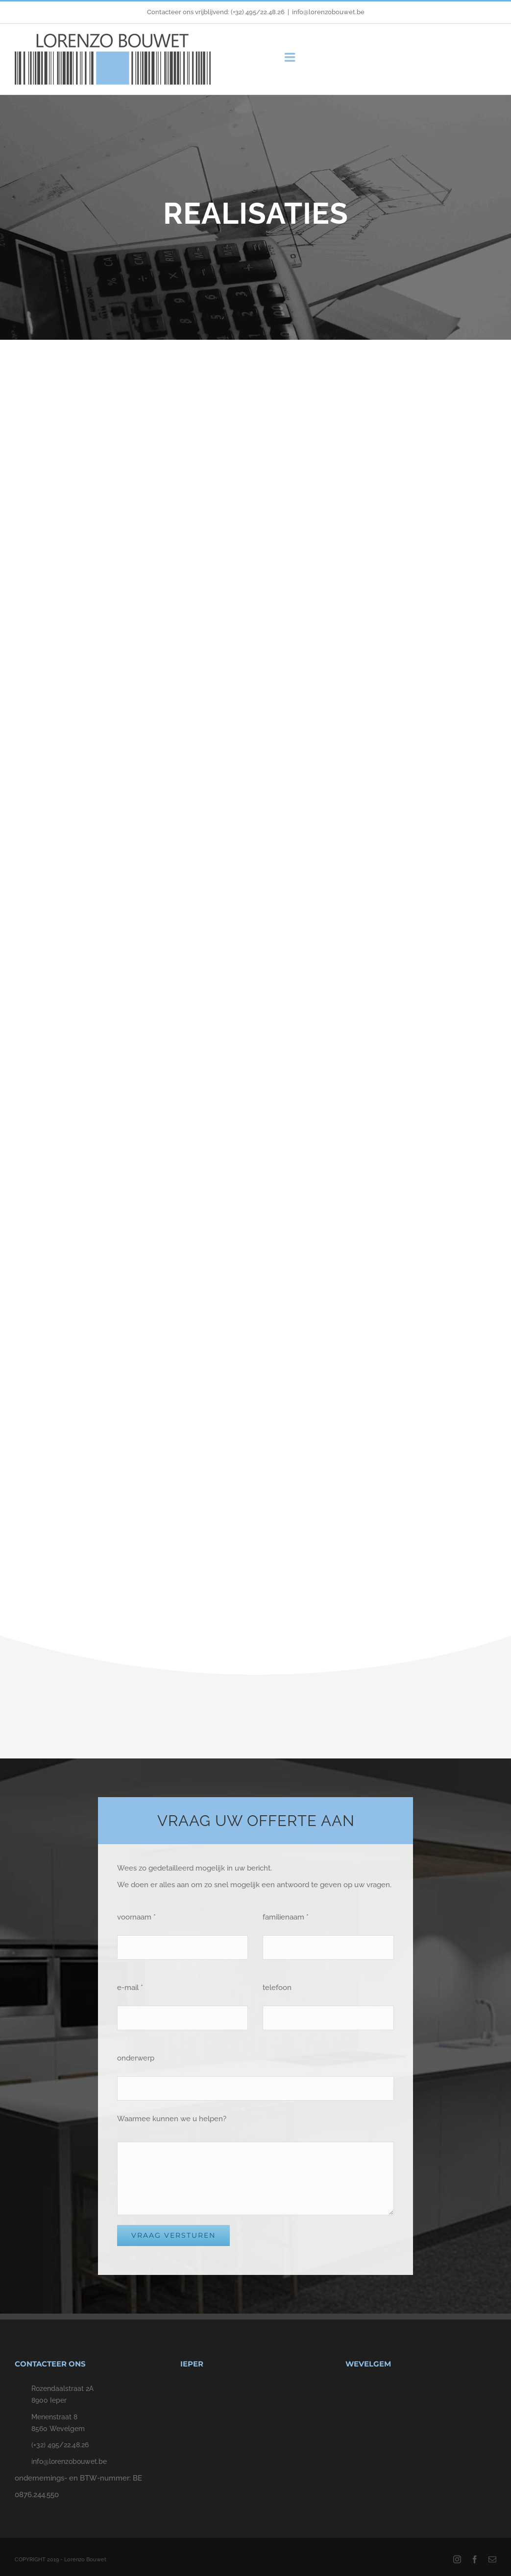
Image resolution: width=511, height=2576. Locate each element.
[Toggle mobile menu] (291, 57)
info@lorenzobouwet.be (328, 12)
